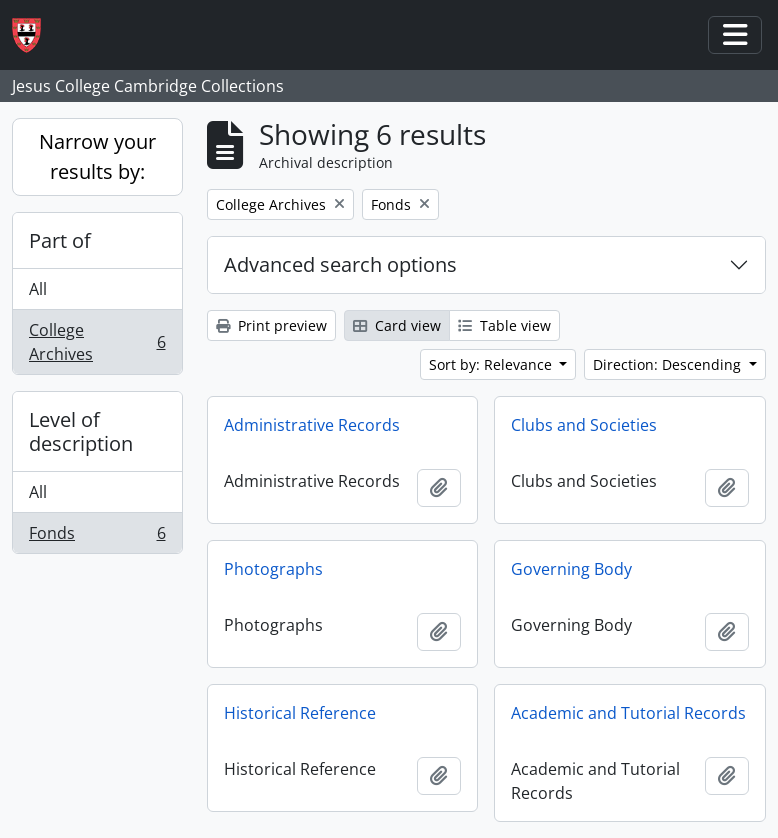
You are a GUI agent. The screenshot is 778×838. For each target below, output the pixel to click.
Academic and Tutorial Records (628, 713)
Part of (60, 240)
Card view (397, 325)
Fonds (97, 537)
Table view (504, 325)
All (38, 289)
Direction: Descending (669, 364)
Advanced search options (340, 264)
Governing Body (571, 569)
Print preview (271, 325)
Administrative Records (312, 425)
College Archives (97, 342)
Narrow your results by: (97, 156)
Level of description (81, 431)
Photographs (273, 569)
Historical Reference (300, 713)
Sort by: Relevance (492, 364)
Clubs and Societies (584, 425)
